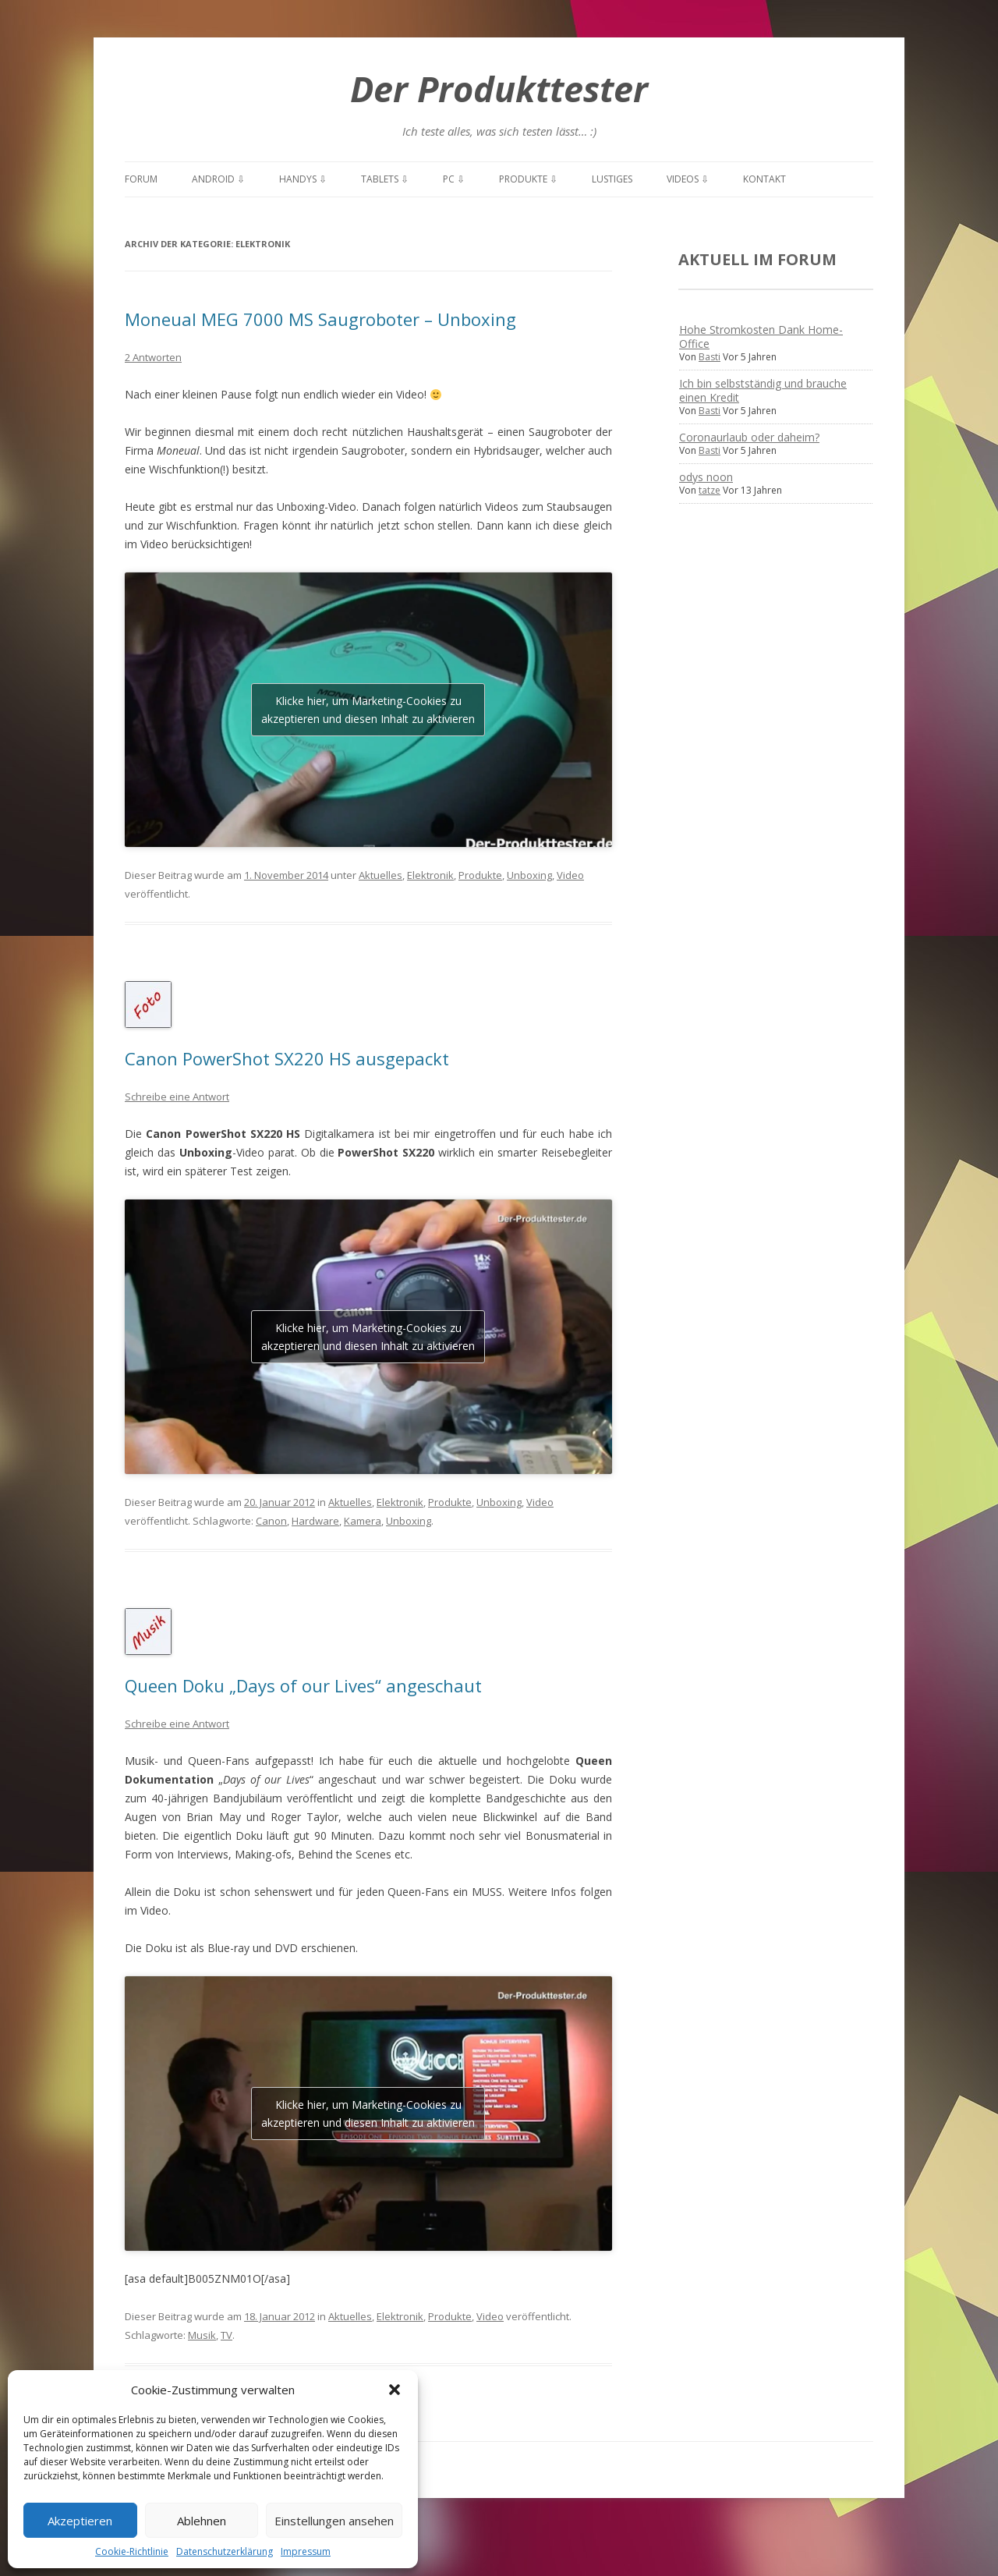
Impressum (306, 2551)
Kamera (362, 1521)
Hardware (315, 1521)
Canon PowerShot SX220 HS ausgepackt (287, 1058)
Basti (709, 356)
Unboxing (529, 875)
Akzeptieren (80, 2520)
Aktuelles (380, 875)
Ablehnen (201, 2520)
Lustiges (612, 179)
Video (570, 875)
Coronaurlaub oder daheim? (749, 437)
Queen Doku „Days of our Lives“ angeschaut (303, 1685)
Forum (141, 179)
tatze (709, 490)
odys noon (706, 476)
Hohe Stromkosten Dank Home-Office (761, 336)
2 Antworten (153, 357)
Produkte (480, 875)
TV (226, 2335)
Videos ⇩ (688, 179)
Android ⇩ (218, 179)
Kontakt (764, 179)
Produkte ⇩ (528, 179)
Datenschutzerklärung (224, 2551)
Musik (202, 2335)
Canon (271, 1521)
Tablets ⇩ (385, 179)
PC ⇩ (454, 179)
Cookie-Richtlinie (131, 2551)
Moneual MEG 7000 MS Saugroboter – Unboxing (320, 319)
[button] (394, 2389)
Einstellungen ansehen (334, 2520)
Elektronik (430, 875)
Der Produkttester (499, 88)
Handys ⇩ (303, 179)
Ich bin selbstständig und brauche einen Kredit (763, 390)
